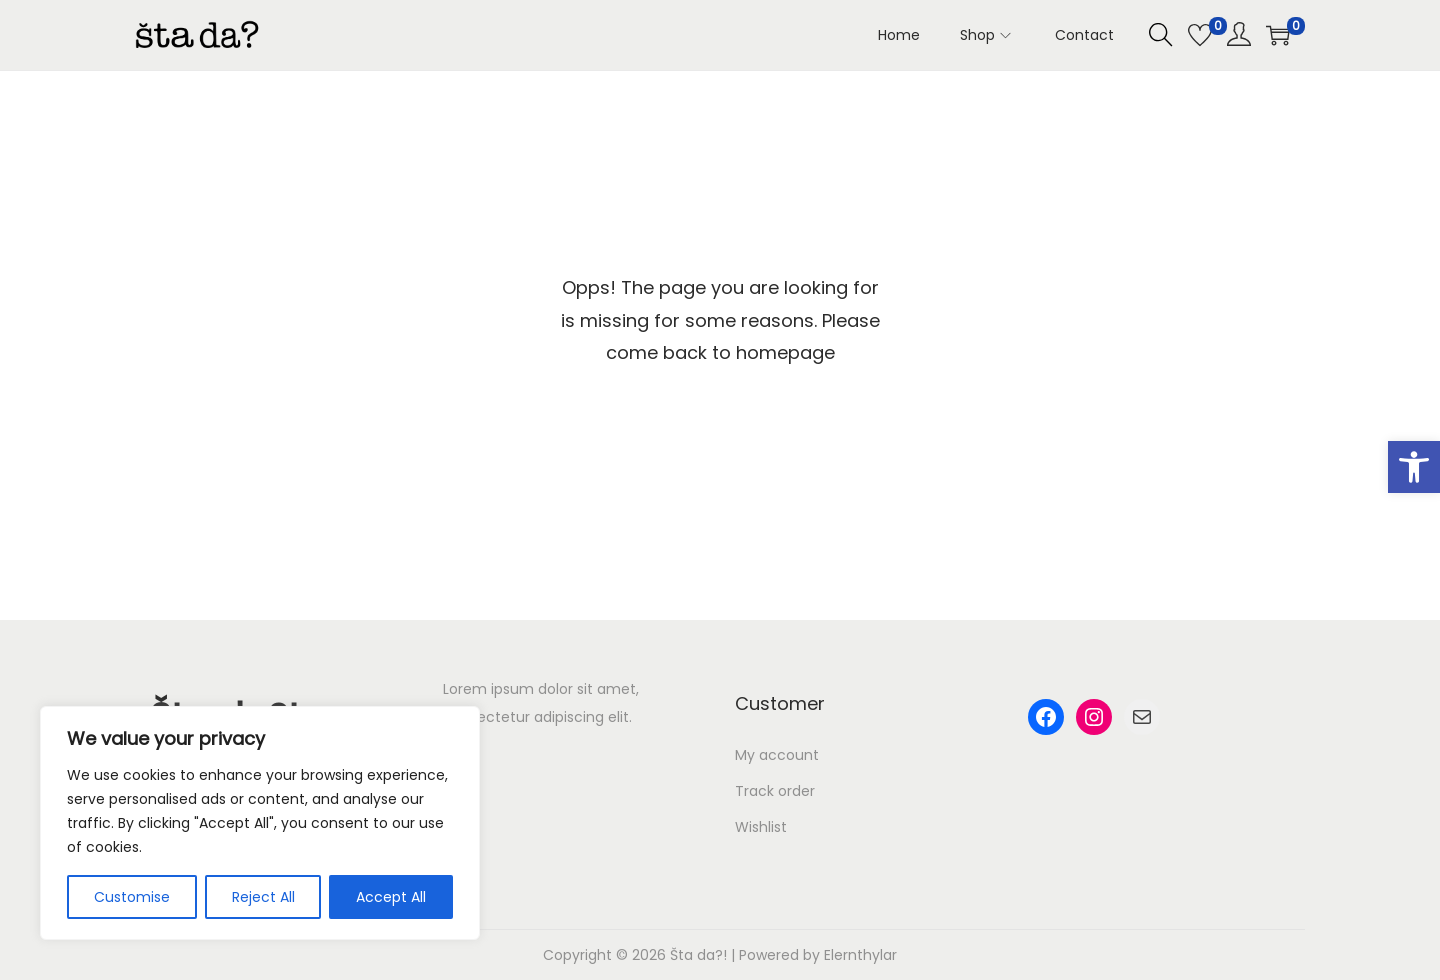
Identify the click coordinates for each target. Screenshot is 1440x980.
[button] (1414, 467)
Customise (132, 897)
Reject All (263, 897)
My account (777, 755)
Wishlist (761, 827)
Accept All (391, 897)
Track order (775, 791)
